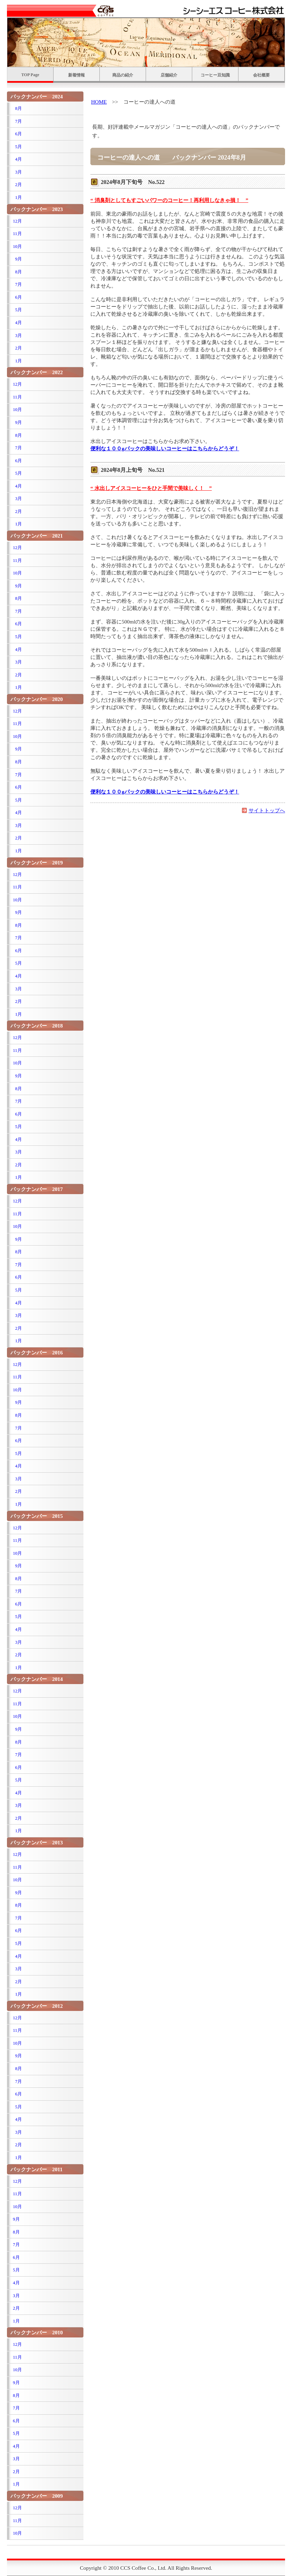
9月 (17, 258)
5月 (17, 146)
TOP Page (30, 74)
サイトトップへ (267, 810)
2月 (17, 184)
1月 (17, 197)
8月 (17, 108)
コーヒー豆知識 (215, 75)
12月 (17, 221)
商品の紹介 (122, 75)
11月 (17, 233)
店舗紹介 (169, 75)
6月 (17, 133)
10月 (17, 246)
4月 (17, 159)
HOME (99, 102)
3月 (17, 172)
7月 (17, 121)
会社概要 (261, 75)
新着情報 (76, 75)
